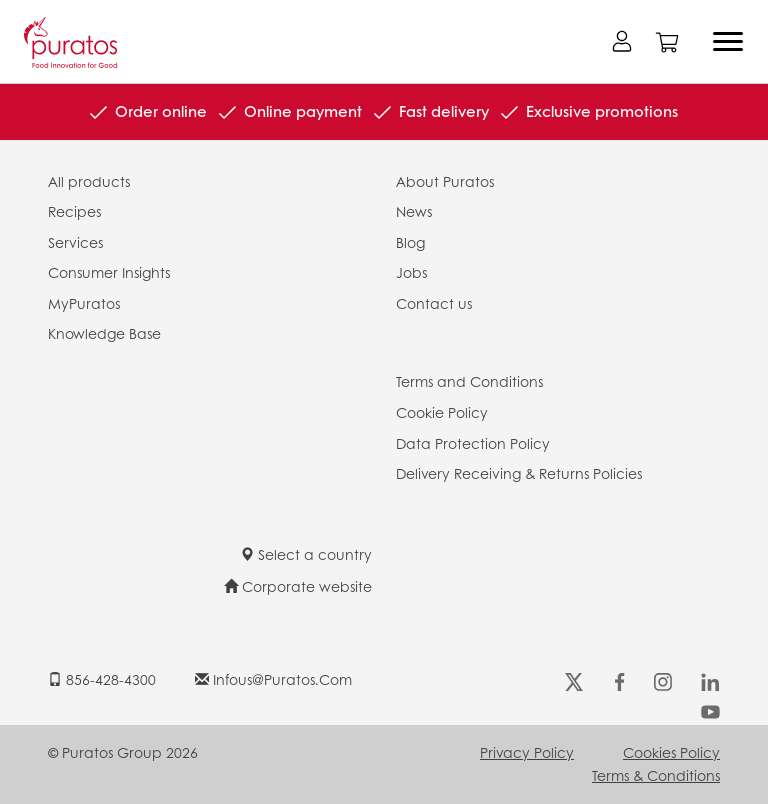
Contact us (434, 303)
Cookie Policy (442, 412)
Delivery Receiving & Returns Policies (519, 473)
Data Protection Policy (473, 443)
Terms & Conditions (656, 775)
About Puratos (445, 181)
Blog (410, 242)
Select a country (306, 554)
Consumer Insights (109, 272)
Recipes (74, 211)
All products (89, 181)
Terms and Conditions (469, 381)
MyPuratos (84, 303)
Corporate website (298, 586)
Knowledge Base (104, 333)
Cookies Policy (671, 752)
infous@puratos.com (273, 679)
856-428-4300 (102, 679)
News (414, 211)
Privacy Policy (527, 752)
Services (75, 242)
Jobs (411, 272)
